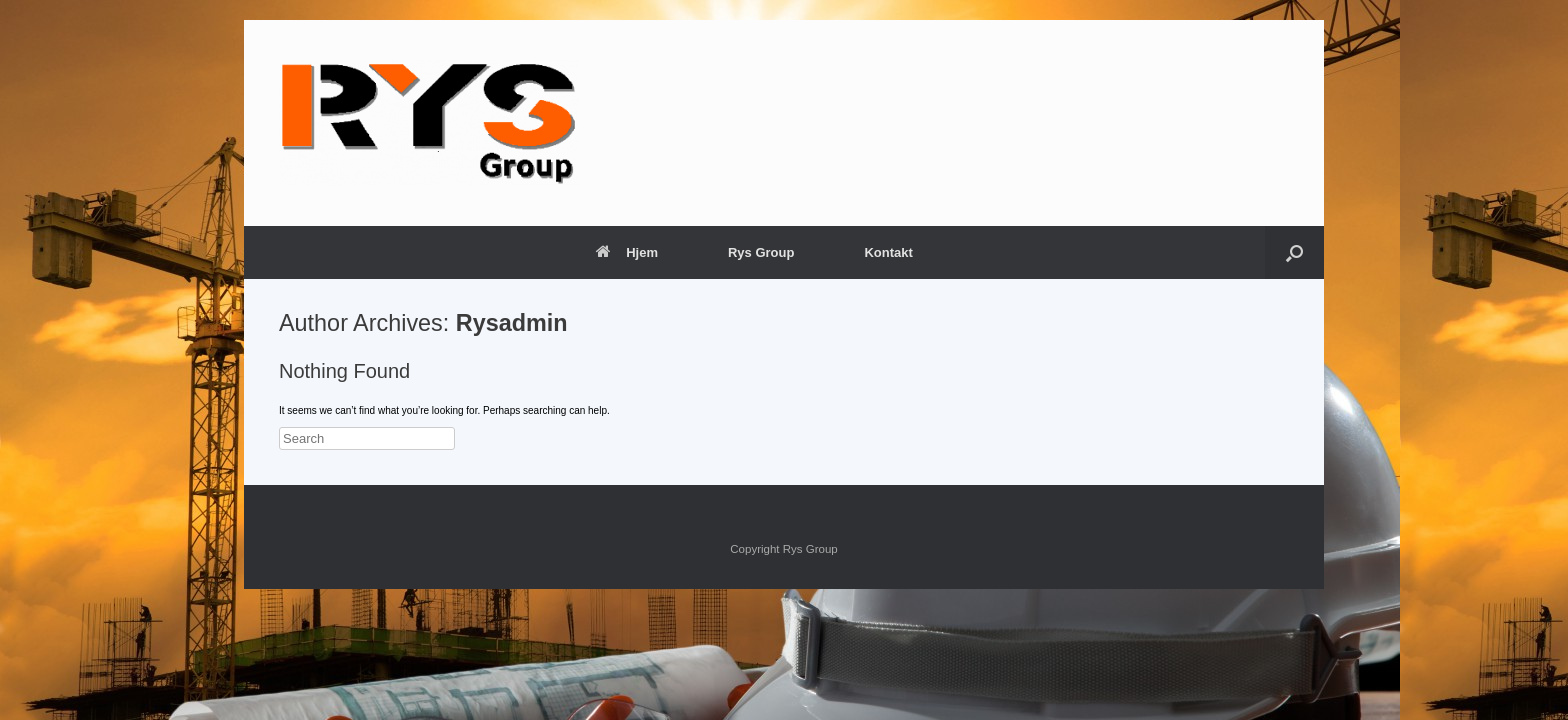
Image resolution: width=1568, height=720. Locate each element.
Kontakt (888, 252)
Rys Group (761, 252)
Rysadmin (512, 323)
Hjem (627, 252)
